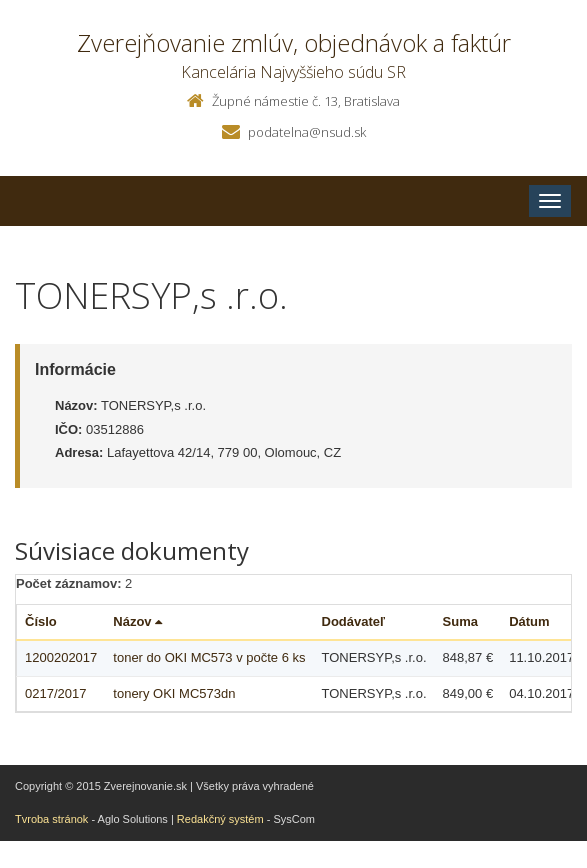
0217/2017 (55, 693)
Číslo (41, 621)
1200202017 (61, 657)
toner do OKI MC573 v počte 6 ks (209, 657)
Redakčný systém (220, 819)
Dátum (529, 621)
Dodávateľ (354, 621)
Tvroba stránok (51, 819)
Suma (460, 621)
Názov (137, 621)
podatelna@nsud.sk (307, 132)
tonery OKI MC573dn (174, 693)
